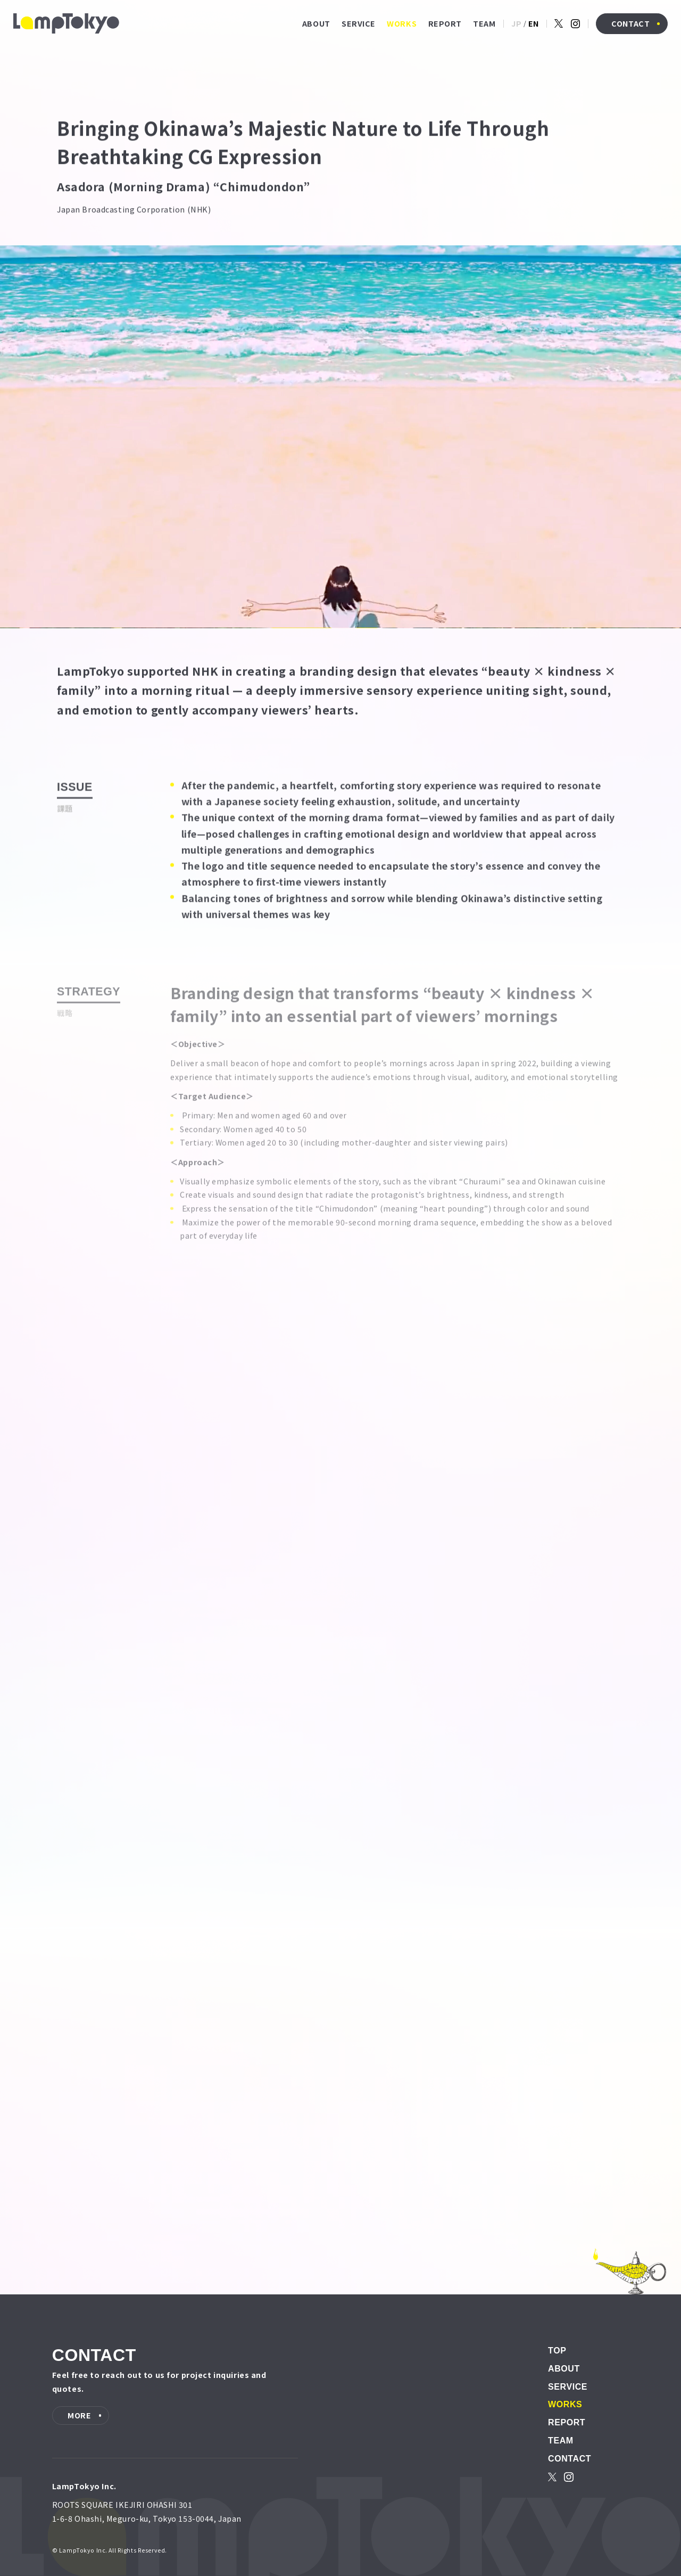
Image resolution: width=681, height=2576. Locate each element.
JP (516, 23)
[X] (558, 23)
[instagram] (575, 24)
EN (533, 23)
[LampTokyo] (66, 23)
